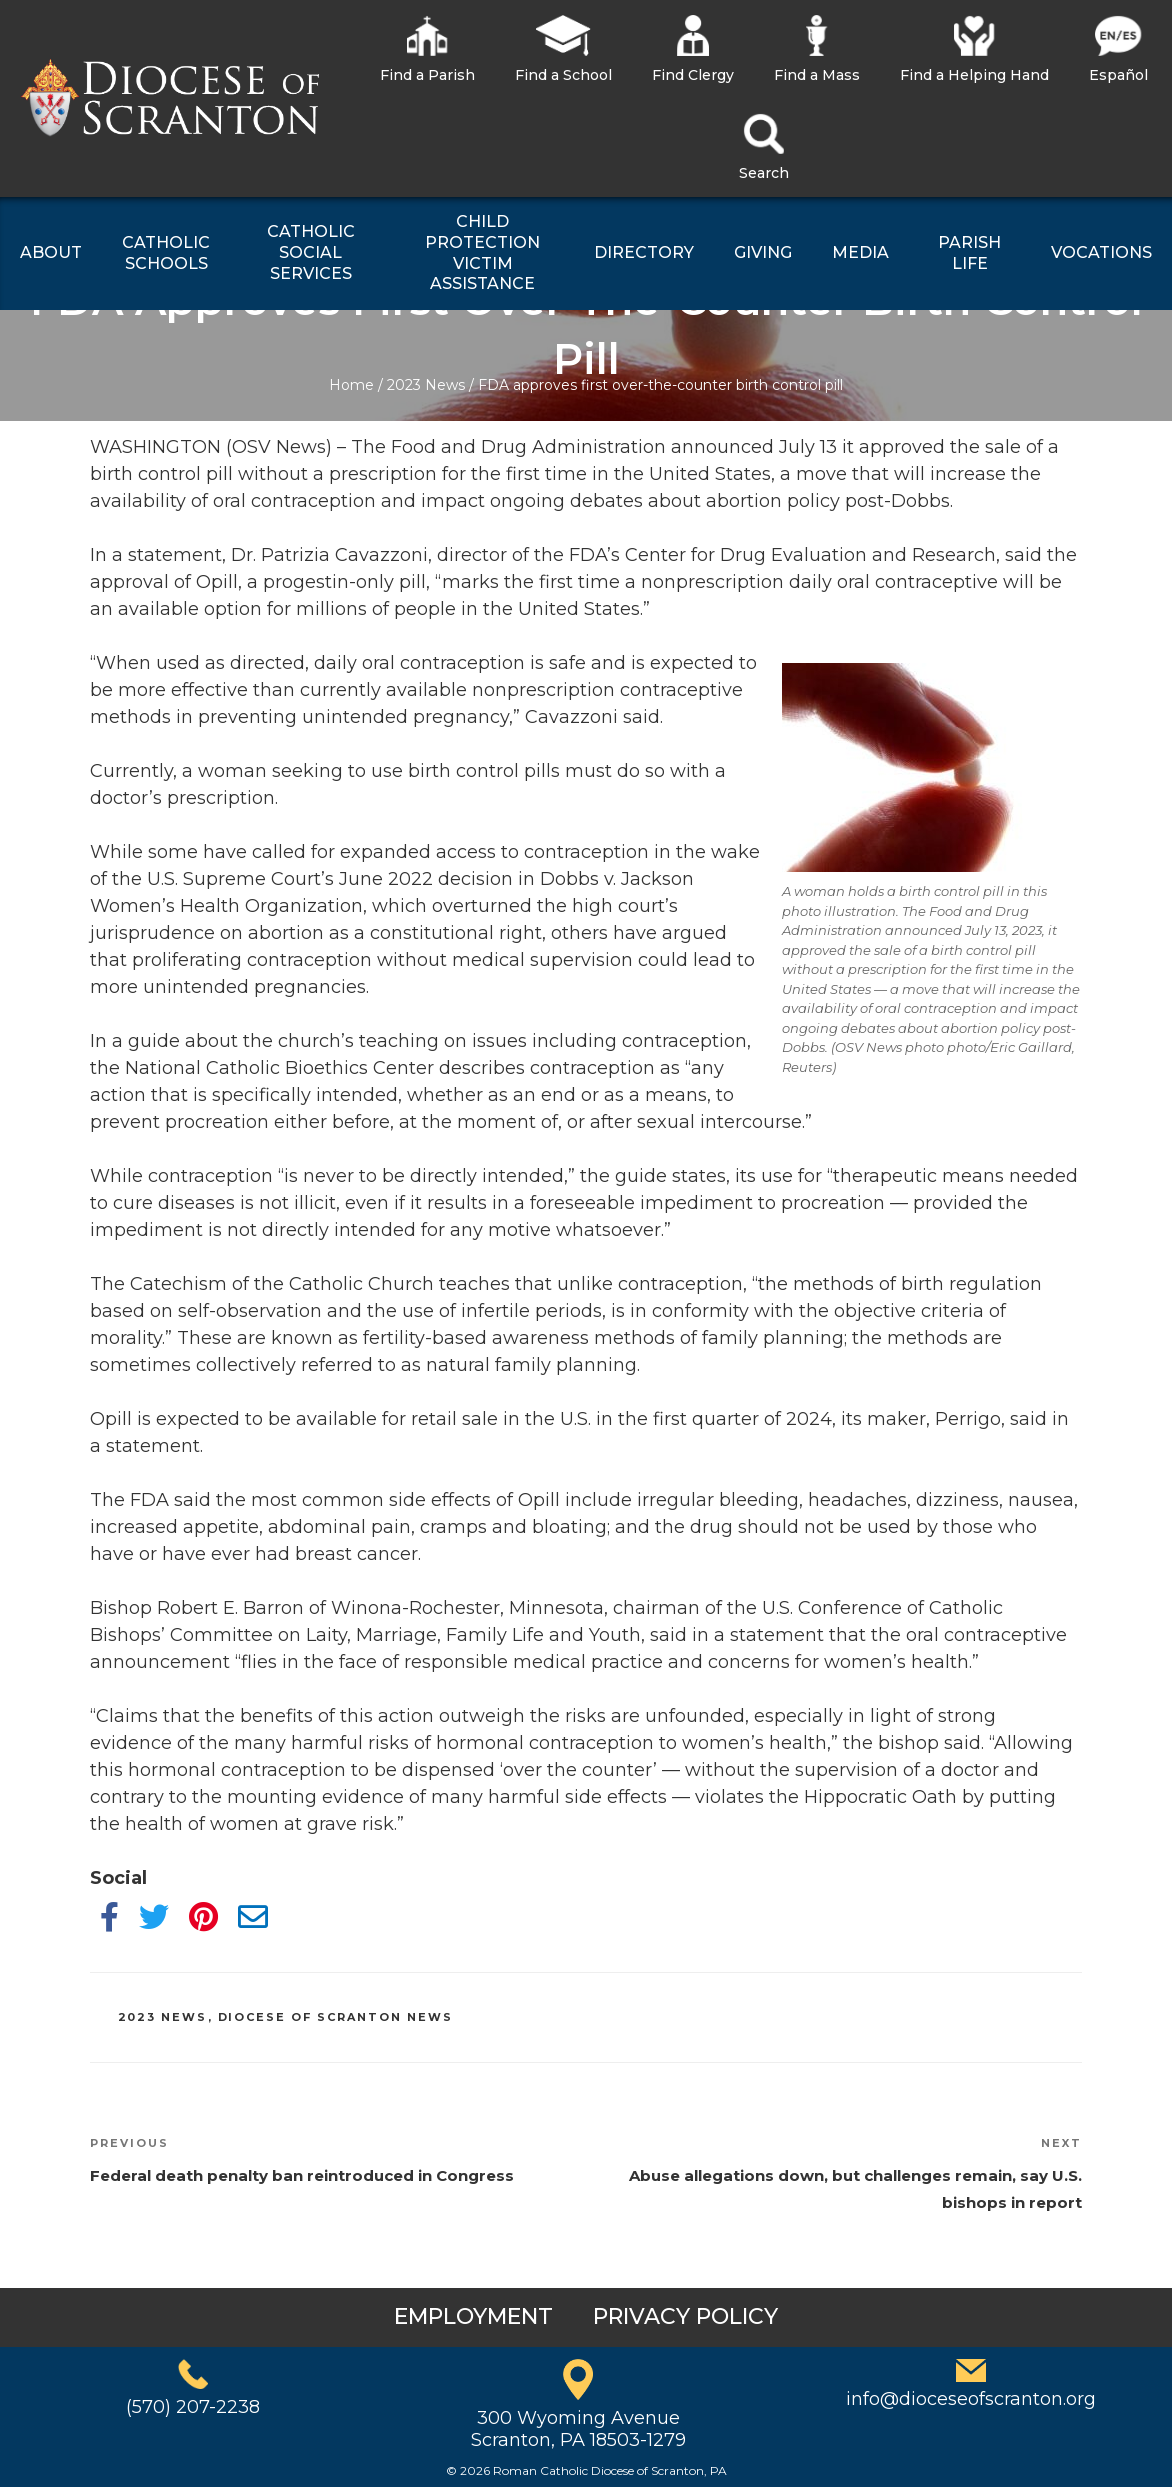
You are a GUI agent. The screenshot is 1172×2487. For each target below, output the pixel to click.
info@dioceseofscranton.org (971, 2399)
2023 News (426, 385)
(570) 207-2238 (193, 2407)
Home (351, 385)
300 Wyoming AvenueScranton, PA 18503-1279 (578, 2429)
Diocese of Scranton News (336, 2017)
